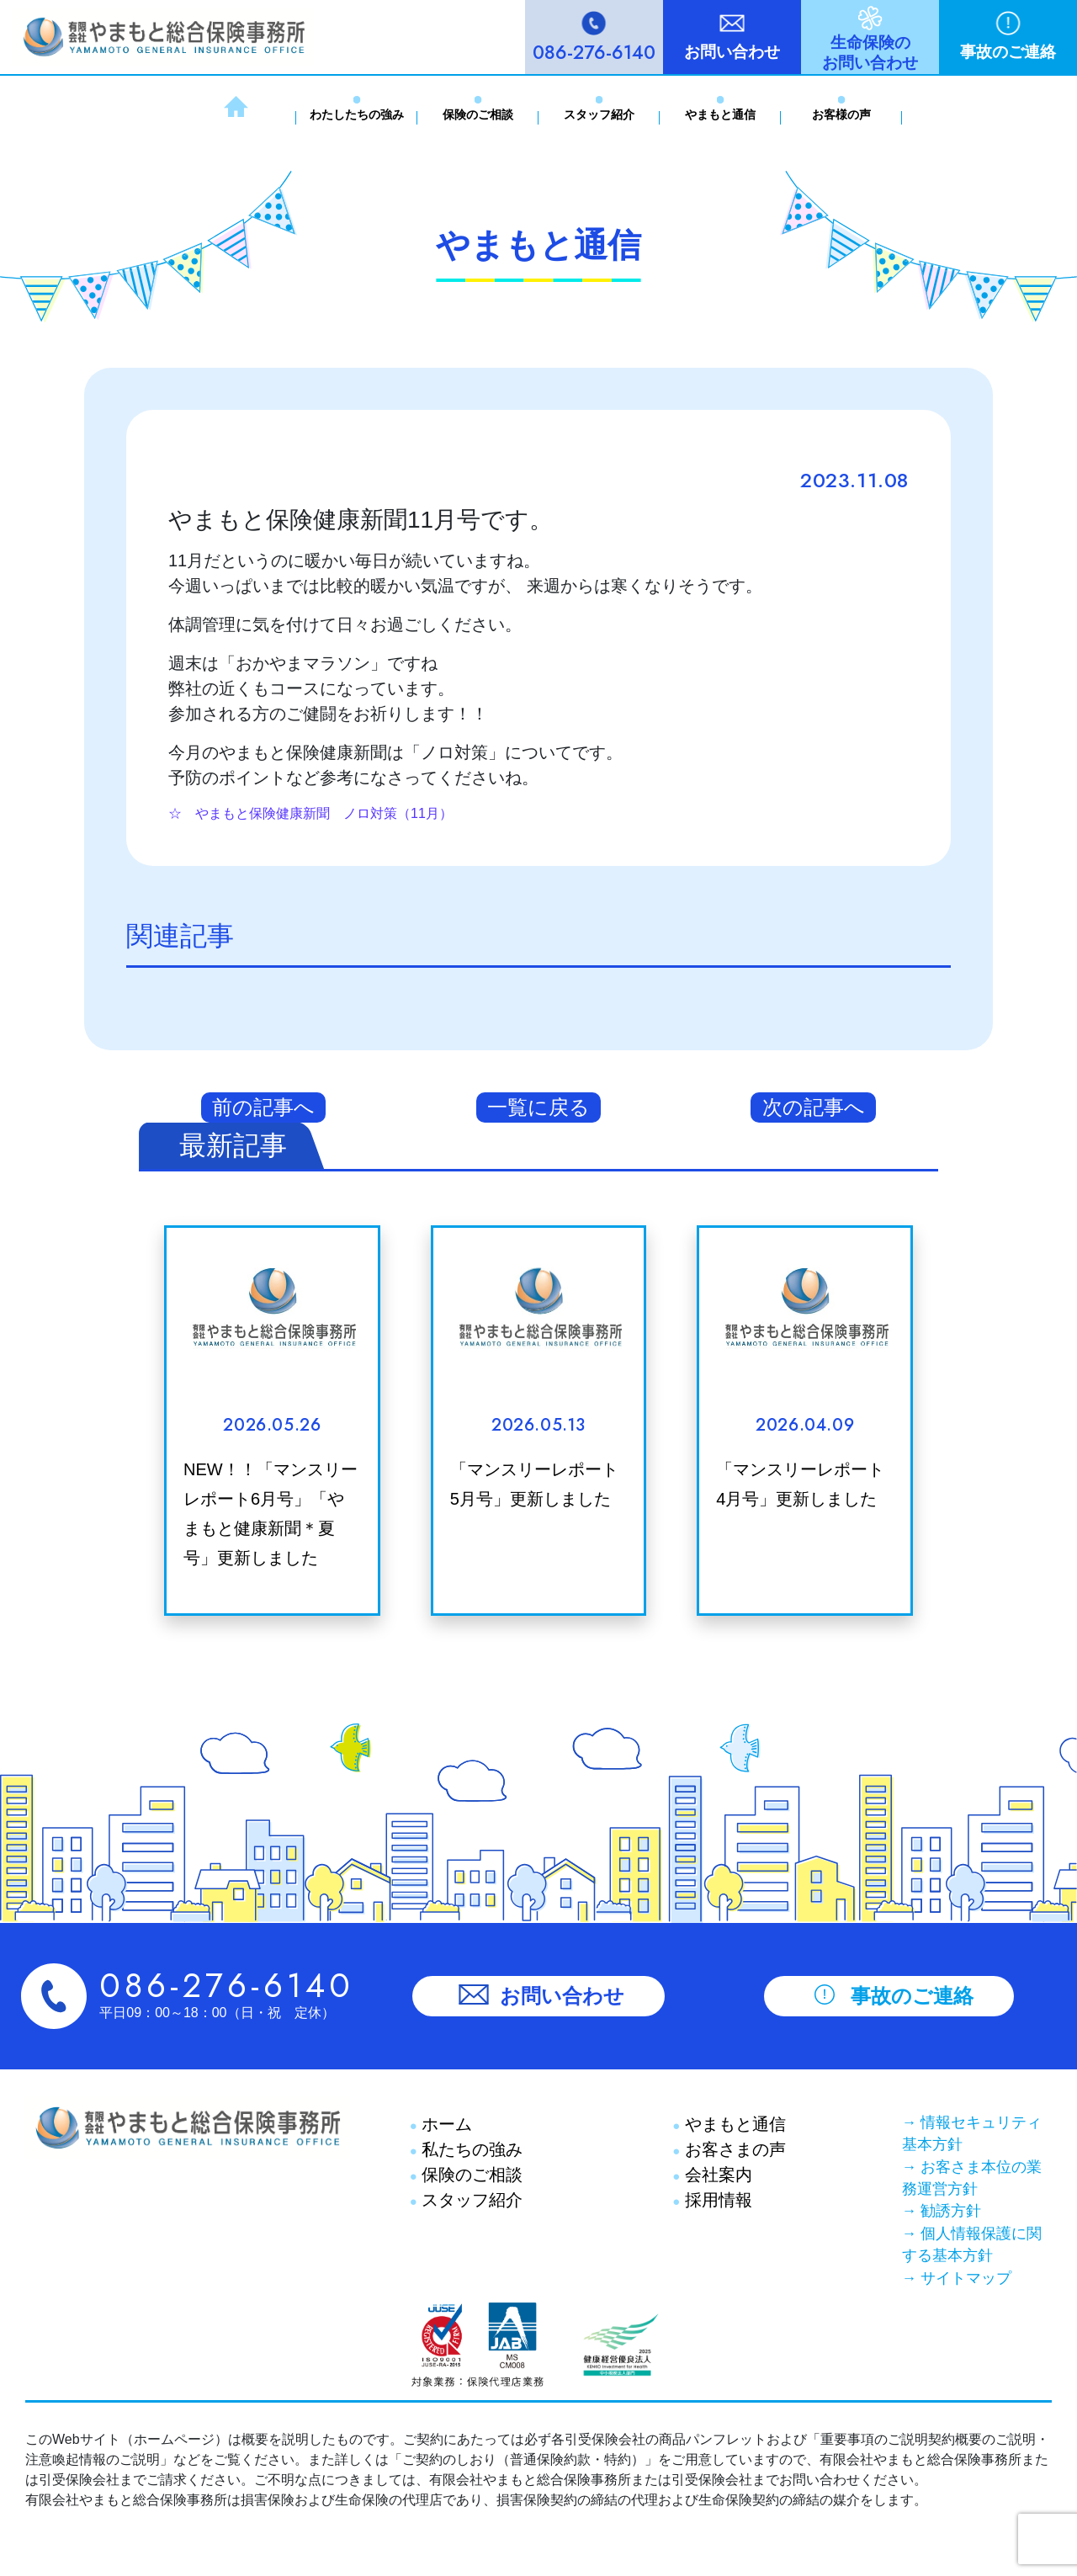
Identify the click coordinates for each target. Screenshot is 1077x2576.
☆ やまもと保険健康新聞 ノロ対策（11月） (310, 813)
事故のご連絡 (1008, 52)
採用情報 (716, 2200)
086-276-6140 (594, 52)
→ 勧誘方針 (941, 2210)
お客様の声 (841, 114)
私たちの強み (470, 2149)
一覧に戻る (538, 1107)
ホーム (445, 2124)
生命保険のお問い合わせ (870, 53)
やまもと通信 (720, 114)
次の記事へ (813, 1107)
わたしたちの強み (357, 114)
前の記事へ (263, 1107)
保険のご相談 (478, 114)
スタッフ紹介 (599, 114)
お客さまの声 (733, 2149)
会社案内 (716, 2174)
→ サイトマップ (956, 2278)
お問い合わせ (732, 52)
